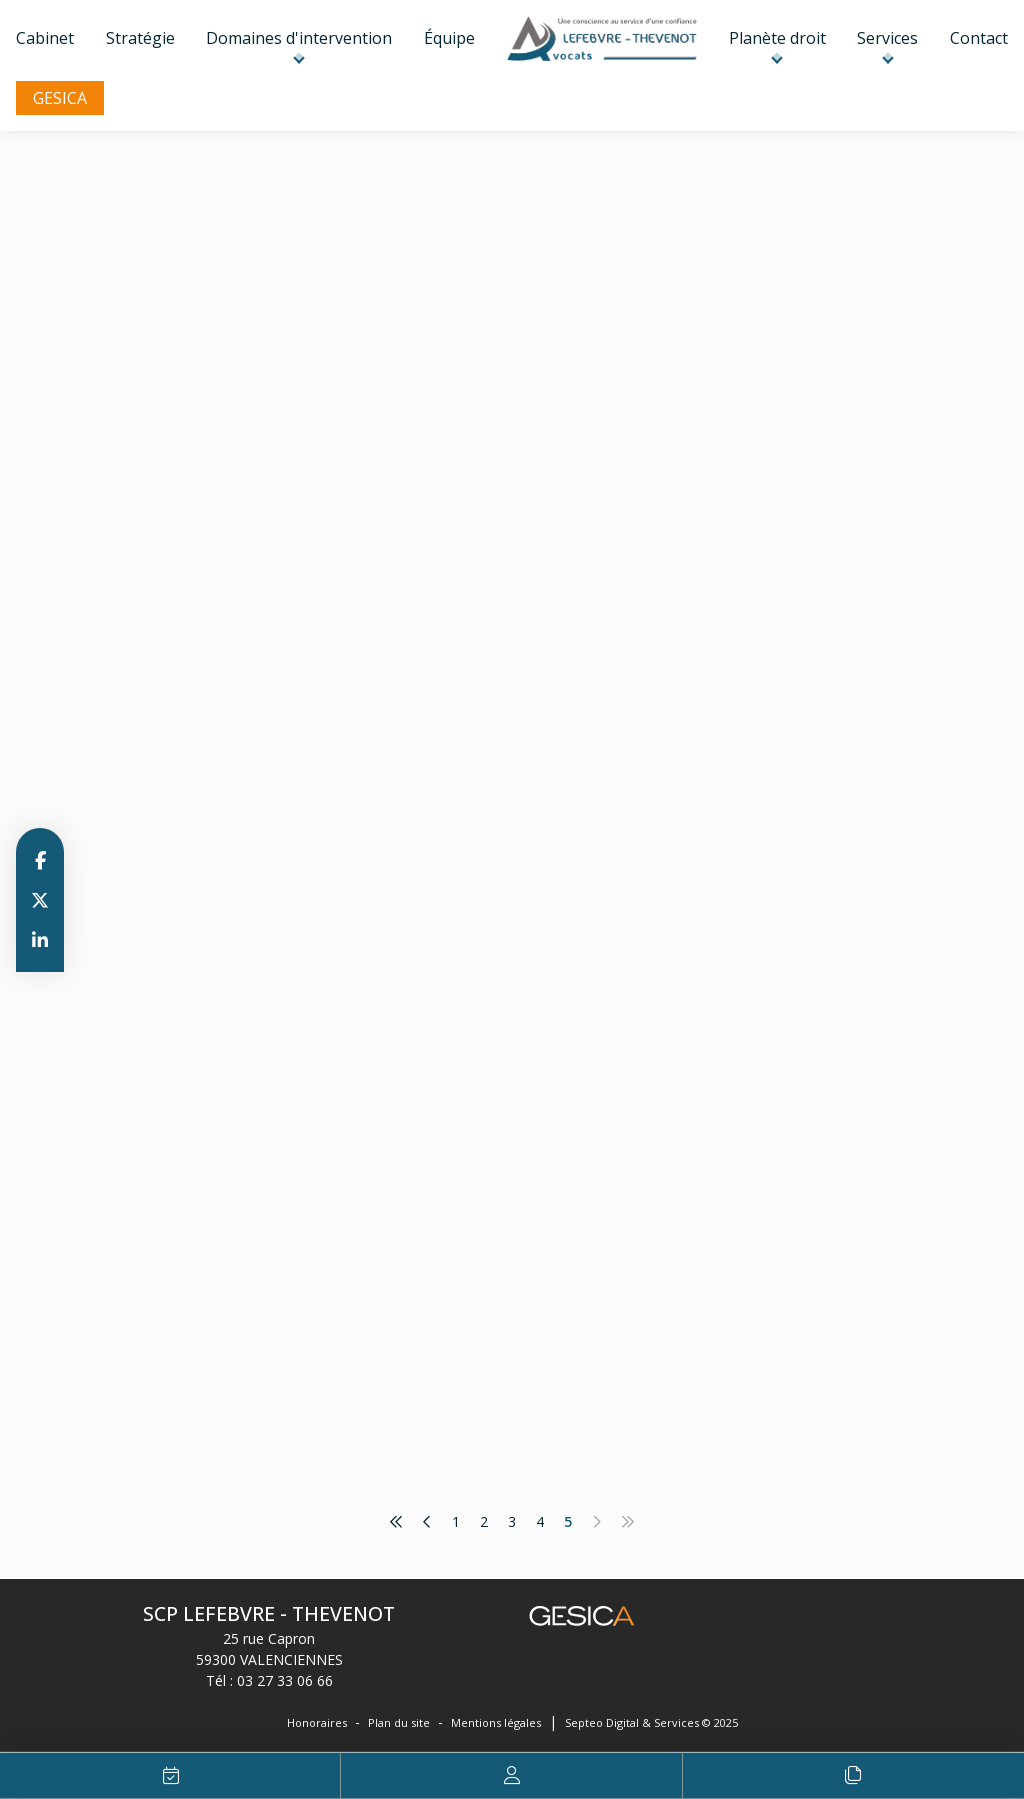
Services (887, 38)
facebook (40, 860)
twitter (40, 900)
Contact (979, 38)
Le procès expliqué (853, 1776)
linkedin (40, 940)
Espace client (511, 1776)
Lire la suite (484, 524)
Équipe (449, 38)
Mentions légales (496, 1722)
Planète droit (777, 38)
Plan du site (399, 1722)
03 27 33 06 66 (285, 1680)
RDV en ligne (170, 1776)
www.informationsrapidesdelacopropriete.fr (620, 352)
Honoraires (317, 1722)
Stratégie (140, 38)
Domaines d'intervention (299, 38)
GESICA (60, 98)
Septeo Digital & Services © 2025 (651, 1722)
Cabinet (45, 38)
